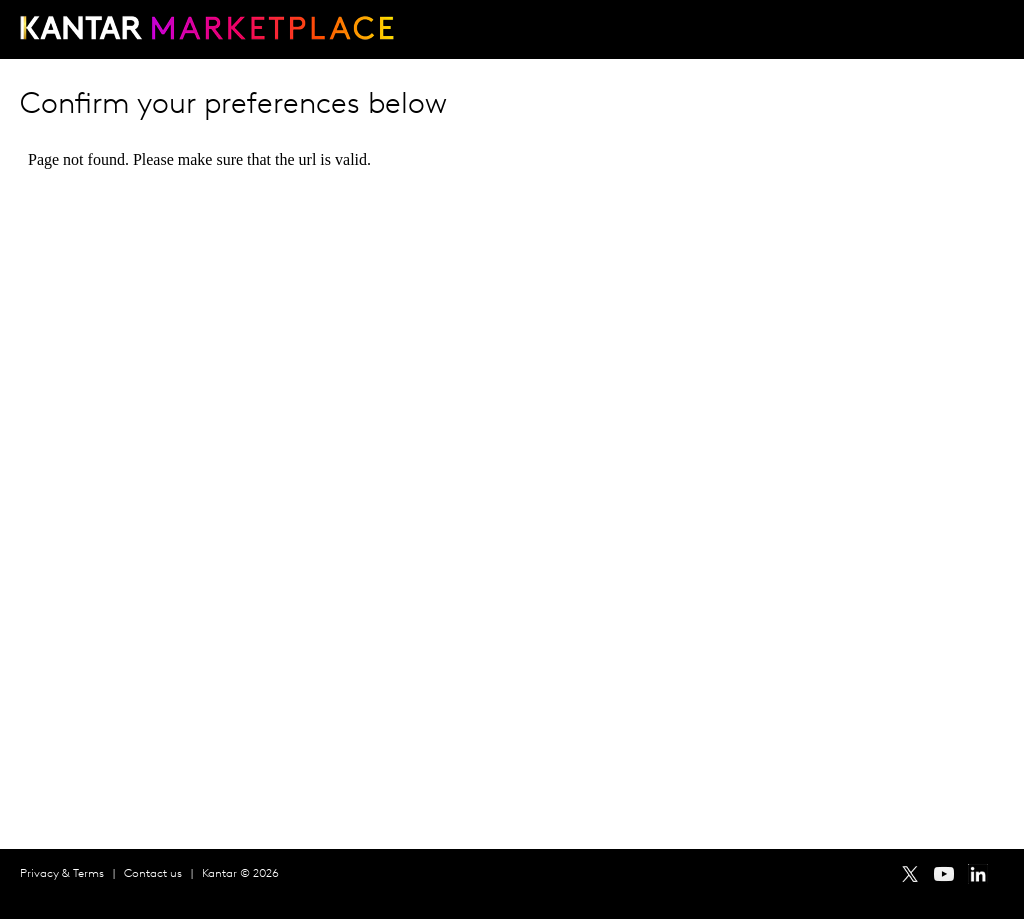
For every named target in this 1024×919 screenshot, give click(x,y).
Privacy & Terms (62, 874)
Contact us (153, 874)
